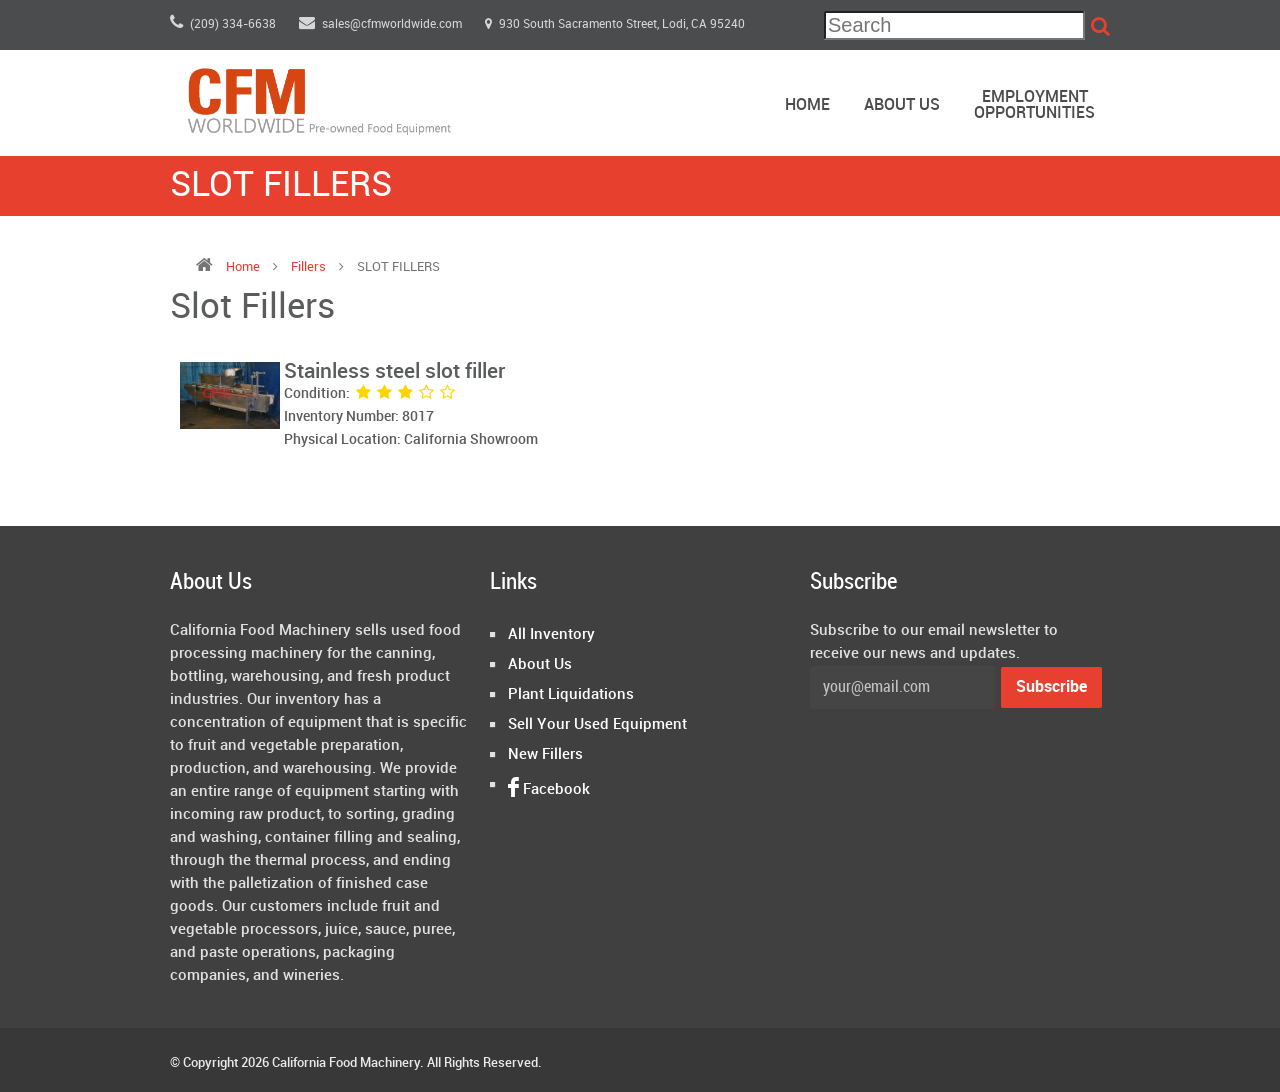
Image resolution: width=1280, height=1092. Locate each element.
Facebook (549, 790)
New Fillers (545, 755)
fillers (310, 267)
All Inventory (551, 635)
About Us (902, 105)
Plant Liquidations (571, 695)
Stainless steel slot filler (394, 372)
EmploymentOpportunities (1034, 105)
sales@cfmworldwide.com (382, 24)
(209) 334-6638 (223, 24)
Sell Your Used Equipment (597, 725)
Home (807, 105)
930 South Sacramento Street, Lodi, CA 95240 (615, 24)
